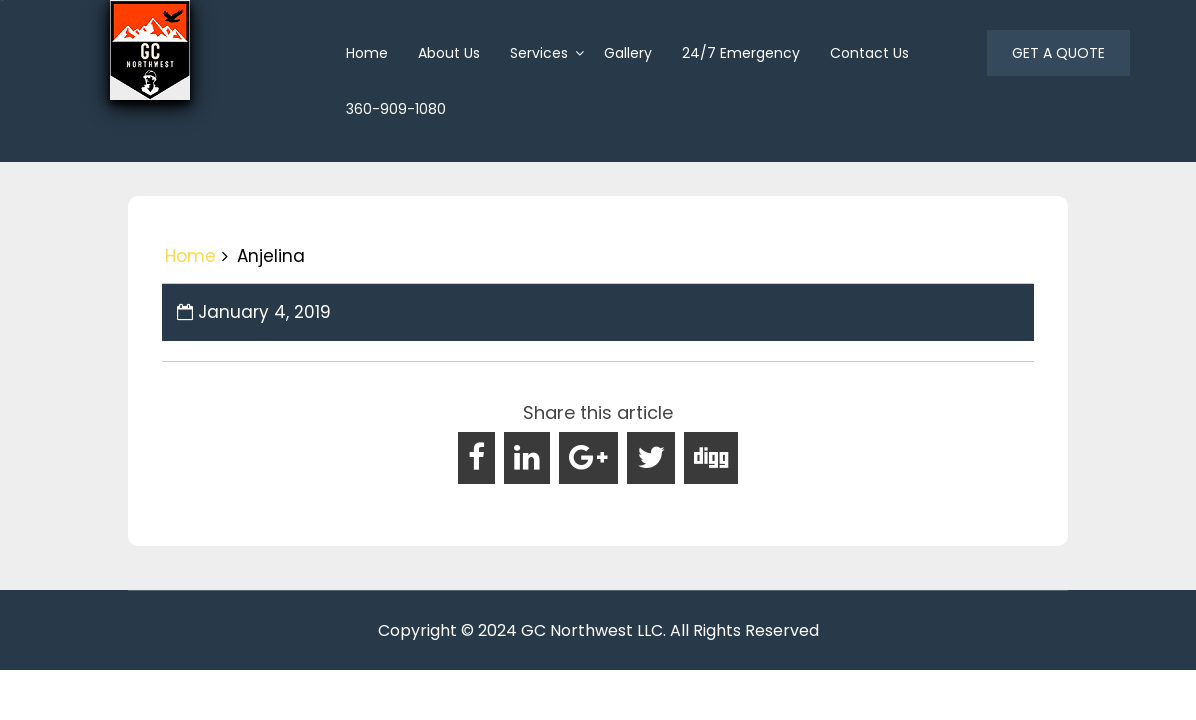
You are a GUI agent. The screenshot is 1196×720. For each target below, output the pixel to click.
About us (449, 53)
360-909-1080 (396, 109)
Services (539, 53)
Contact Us (869, 53)
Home (190, 256)
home (367, 53)
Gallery (628, 53)
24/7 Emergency (741, 53)
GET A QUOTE (1058, 53)
